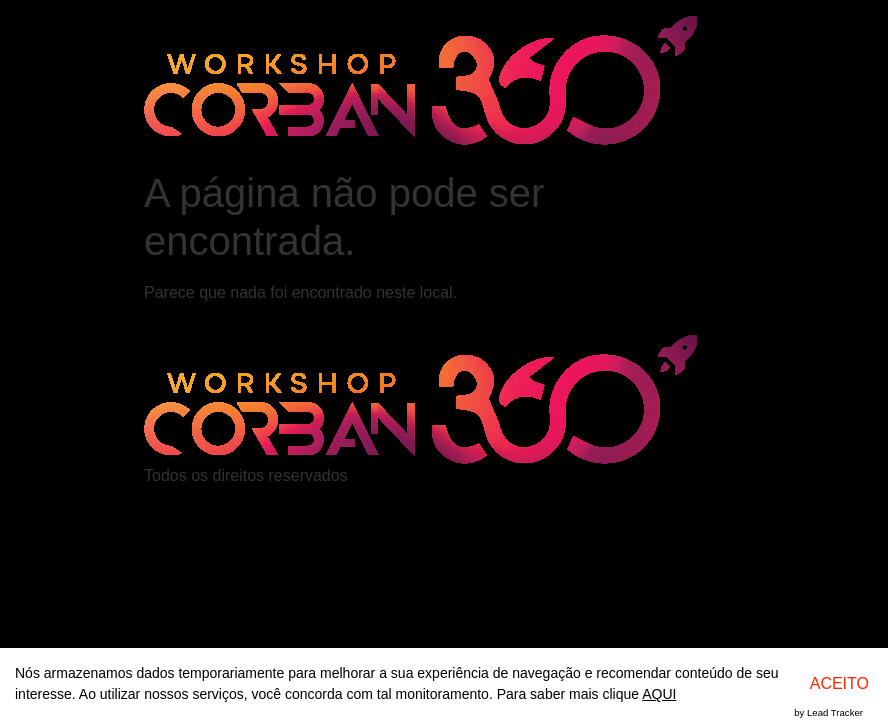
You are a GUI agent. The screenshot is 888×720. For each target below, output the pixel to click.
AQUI (659, 694)
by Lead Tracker (828, 712)
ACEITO (839, 683)
